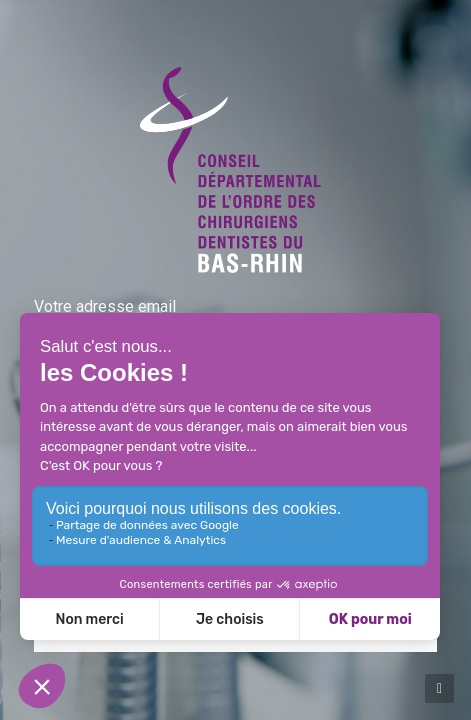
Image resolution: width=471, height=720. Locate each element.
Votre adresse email (105, 306)
